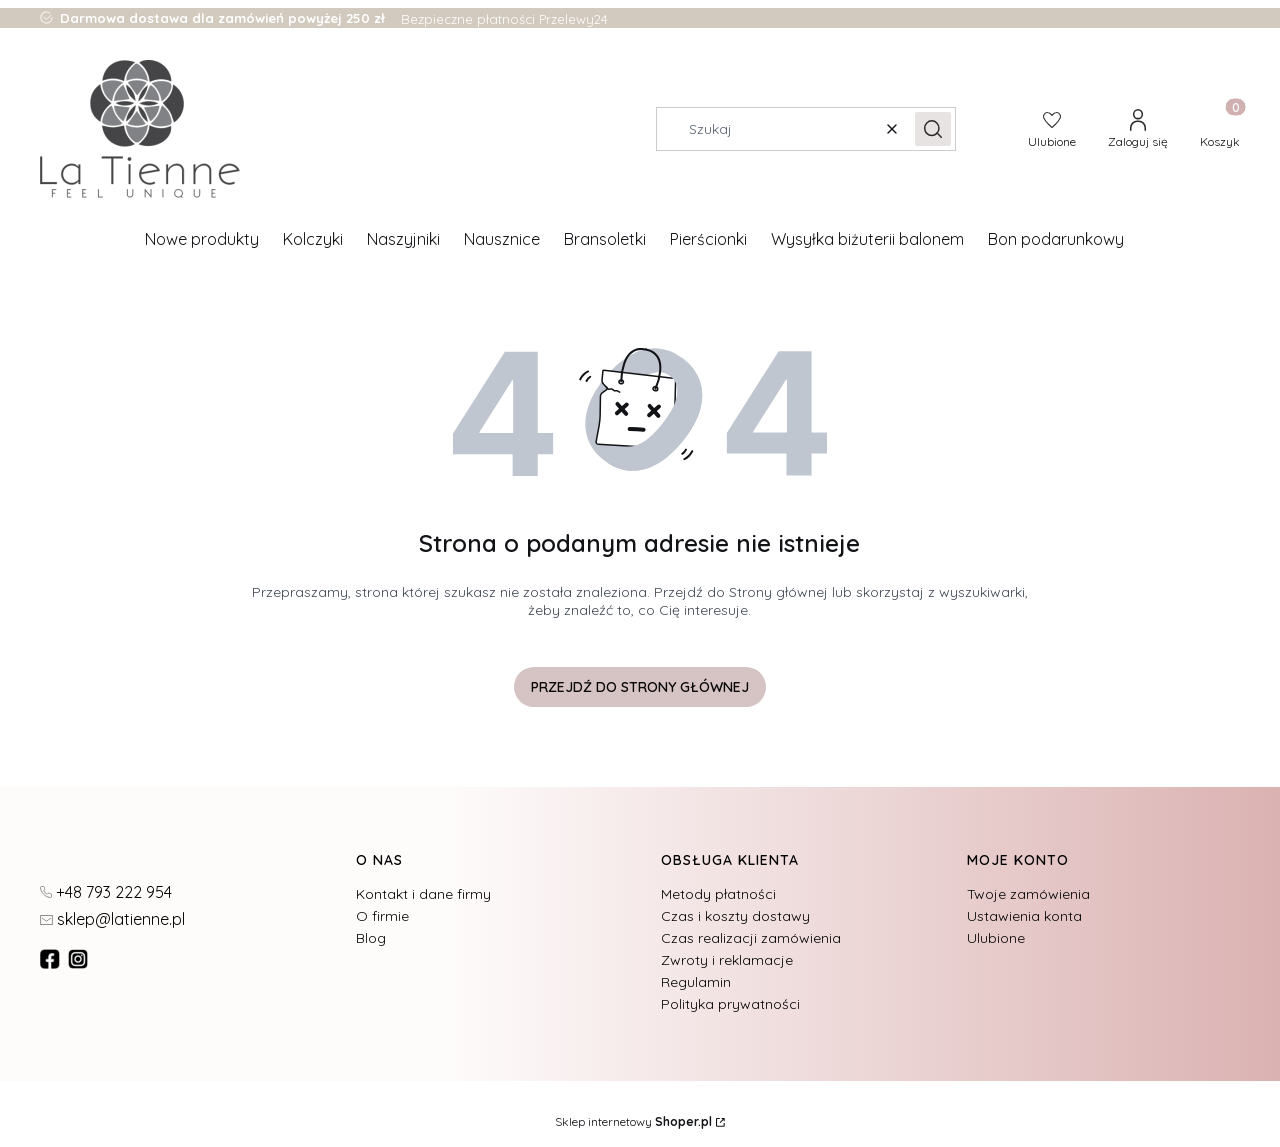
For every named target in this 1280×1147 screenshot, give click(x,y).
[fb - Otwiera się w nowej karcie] (52, 959)
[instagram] (80, 959)
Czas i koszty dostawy (735, 916)
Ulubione (996, 938)
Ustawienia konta (1024, 916)
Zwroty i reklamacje (727, 960)
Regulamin (696, 982)
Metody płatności (718, 894)
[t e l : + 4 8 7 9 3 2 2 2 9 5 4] (106, 891)
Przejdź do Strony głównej (640, 687)
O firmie (382, 916)
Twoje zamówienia (1028, 894)
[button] (933, 129)
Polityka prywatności (730, 1004)
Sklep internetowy (633, 1121)
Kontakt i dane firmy (423, 894)
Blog (371, 938)
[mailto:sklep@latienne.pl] (112, 918)
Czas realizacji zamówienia (751, 938)
